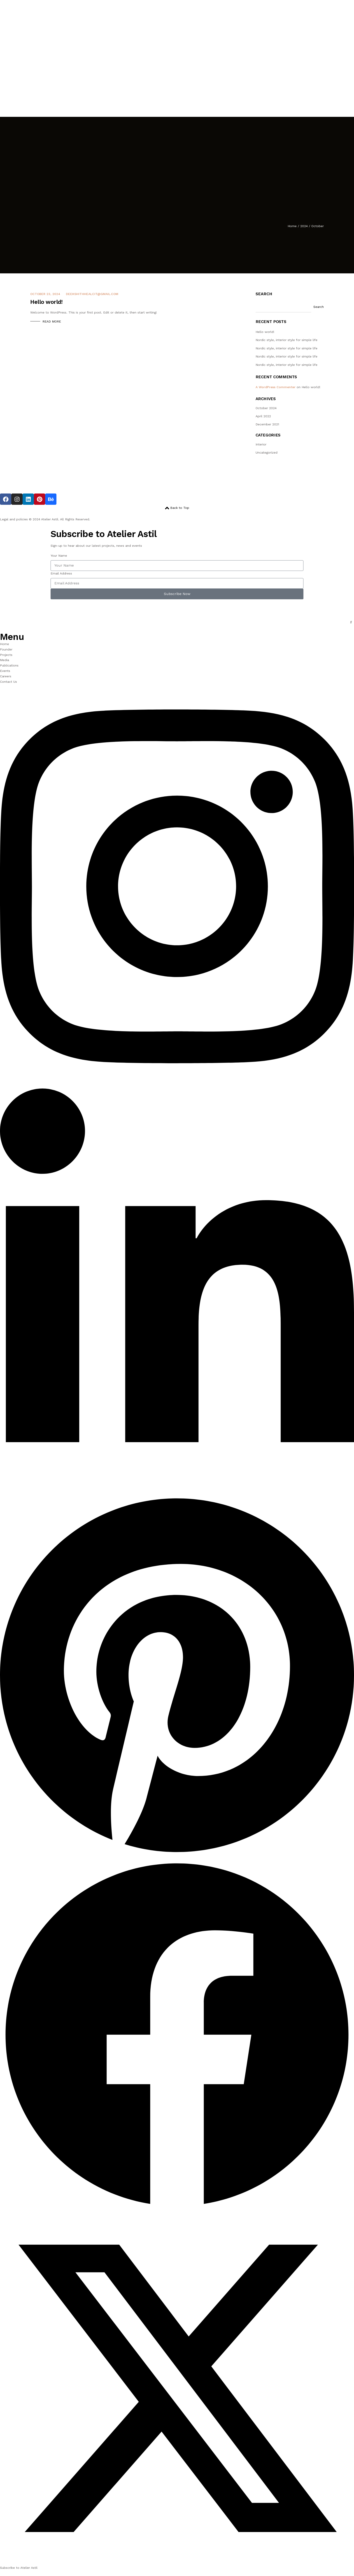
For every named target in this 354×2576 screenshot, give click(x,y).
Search (264, 293)
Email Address (61, 573)
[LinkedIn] (177, 1675)
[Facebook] (177, 886)
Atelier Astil (49, 519)
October (317, 226)
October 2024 (266, 408)
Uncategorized (266, 452)
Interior (261, 444)
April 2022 (263, 416)
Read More (51, 321)
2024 (304, 226)
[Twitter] (177, 1290)
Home (292, 226)
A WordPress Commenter (276, 387)
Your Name (59, 555)
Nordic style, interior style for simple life (286, 340)
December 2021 (267, 424)
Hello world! (265, 332)
